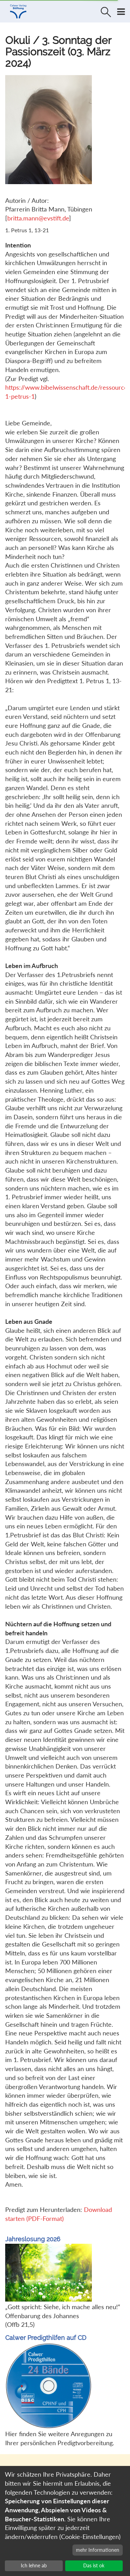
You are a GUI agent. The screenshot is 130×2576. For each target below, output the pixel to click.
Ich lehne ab (34, 2565)
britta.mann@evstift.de (38, 218)
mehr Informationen (97, 2550)
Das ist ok (93, 2565)
